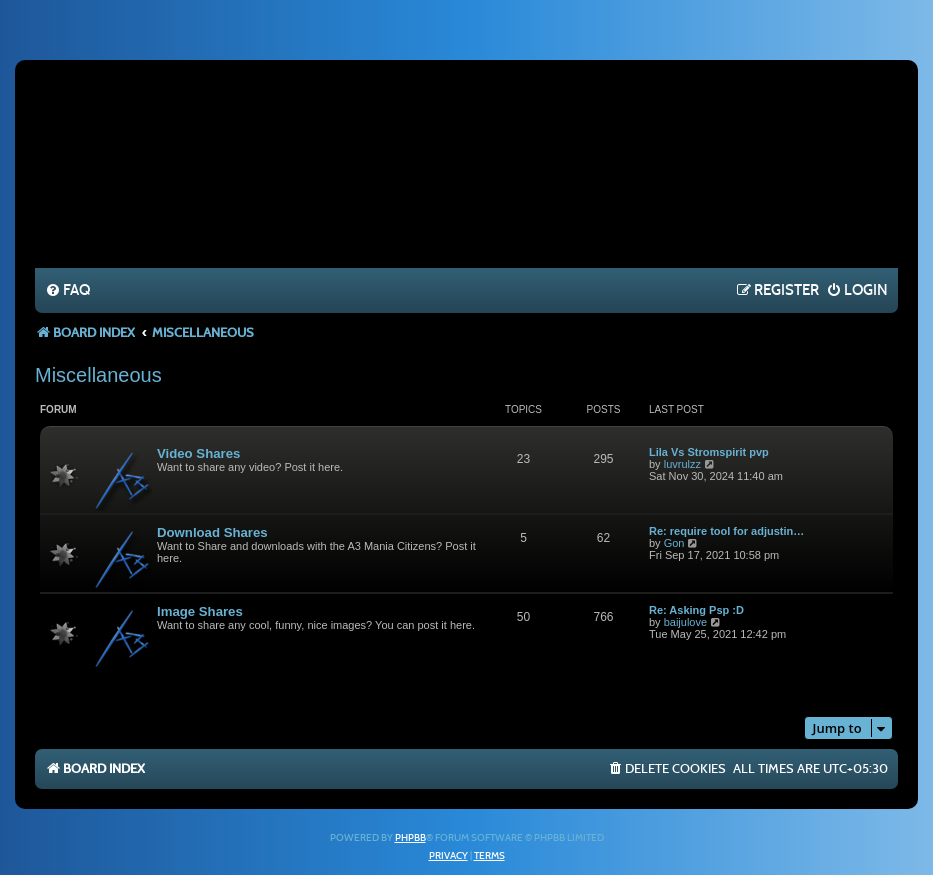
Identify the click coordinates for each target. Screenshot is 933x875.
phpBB (410, 838)
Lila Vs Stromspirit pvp (709, 452)
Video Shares (198, 453)
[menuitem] (67, 291)
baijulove (685, 622)
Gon (674, 543)
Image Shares (200, 611)
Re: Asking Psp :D (696, 610)
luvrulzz (682, 464)
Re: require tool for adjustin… (726, 531)
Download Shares (212, 532)
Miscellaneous (98, 375)
